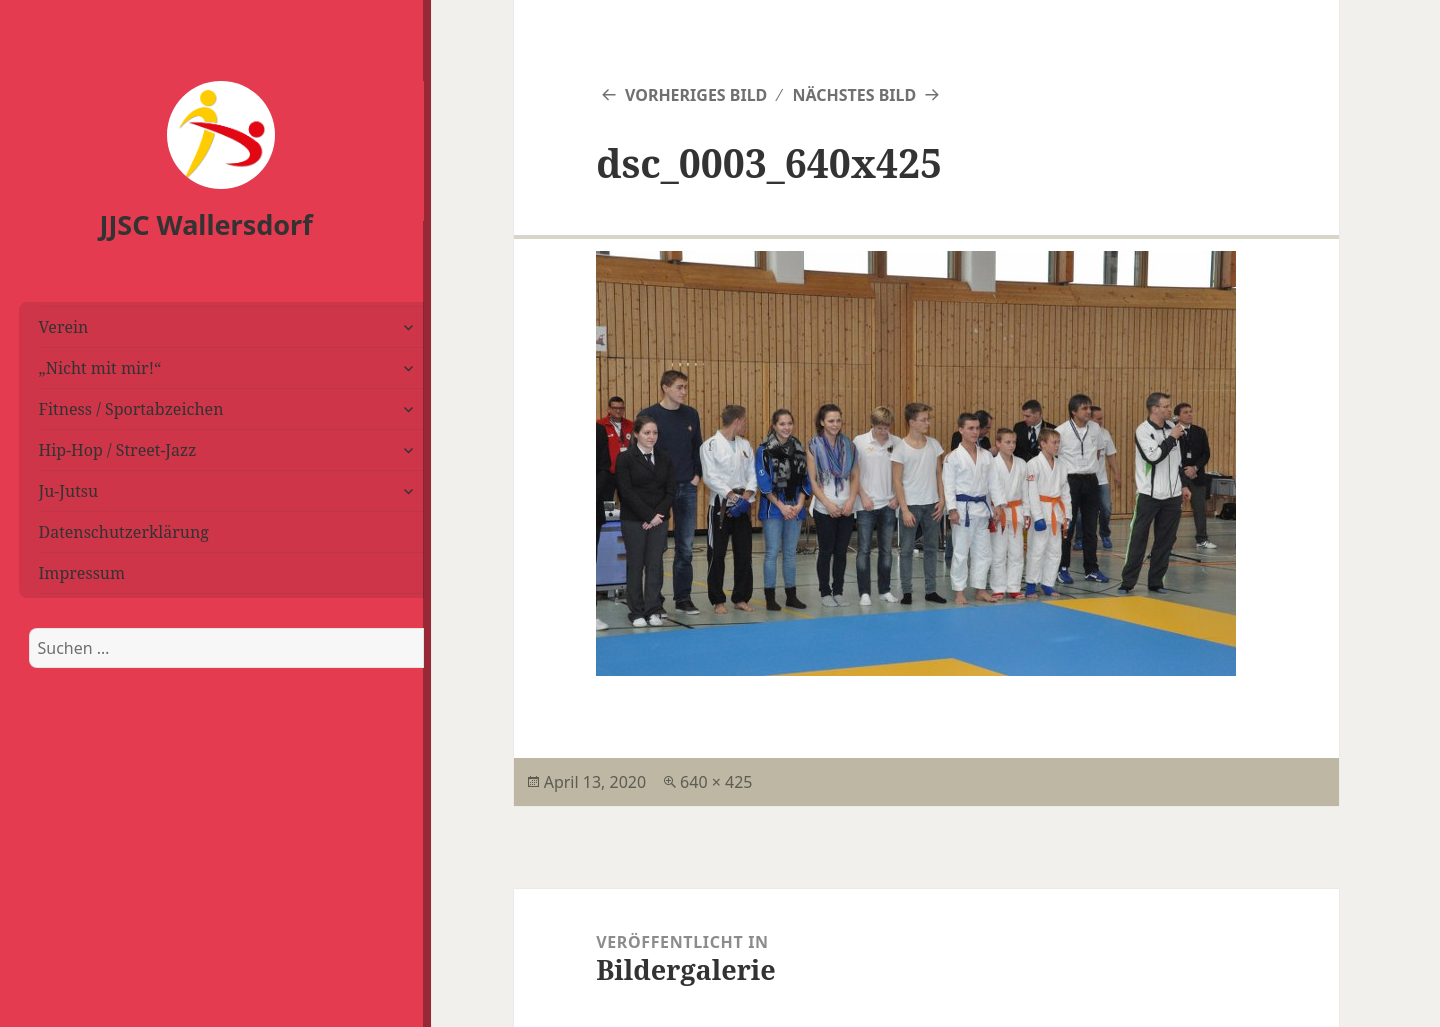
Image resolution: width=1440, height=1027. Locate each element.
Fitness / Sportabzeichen (131, 409)
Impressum (82, 573)
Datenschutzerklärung (124, 532)
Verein (64, 327)
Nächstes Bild (854, 95)
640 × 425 (716, 782)
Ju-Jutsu (69, 491)
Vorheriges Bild (696, 95)
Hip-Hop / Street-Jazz (118, 450)
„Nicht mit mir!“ (100, 368)
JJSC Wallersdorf (206, 224)
